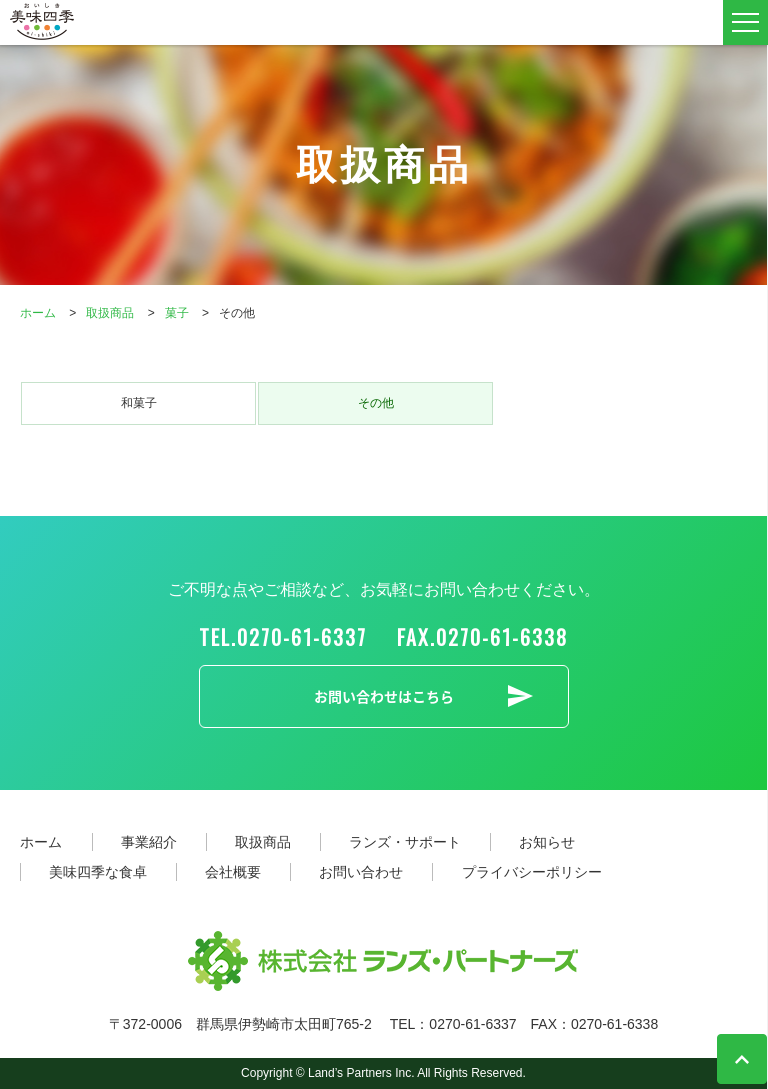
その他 (376, 403)
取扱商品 (263, 842)
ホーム (41, 842)
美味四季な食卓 (98, 872)
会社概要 (233, 872)
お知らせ (547, 842)
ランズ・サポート (405, 842)
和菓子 (139, 403)
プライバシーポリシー (532, 872)
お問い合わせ (361, 872)
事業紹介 (149, 842)
